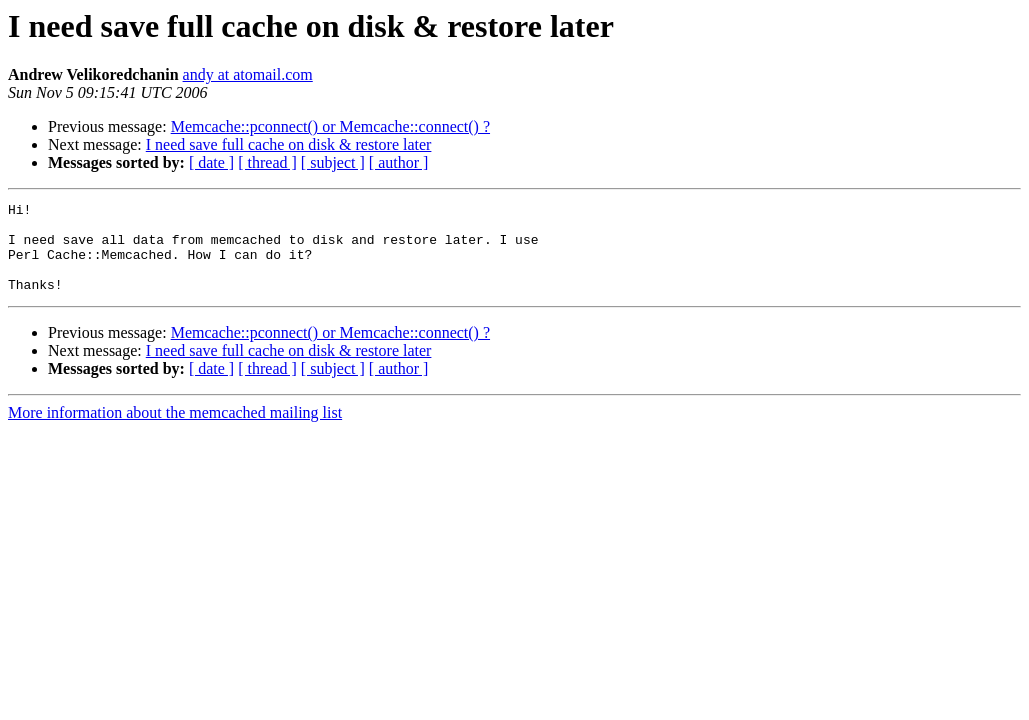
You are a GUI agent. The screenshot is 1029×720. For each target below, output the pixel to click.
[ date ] (211, 162)
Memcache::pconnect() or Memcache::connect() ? (330, 126)
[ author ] (399, 162)
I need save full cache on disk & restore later (289, 144)
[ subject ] (333, 162)
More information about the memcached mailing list (175, 430)
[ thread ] (267, 162)
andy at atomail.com (248, 74)
